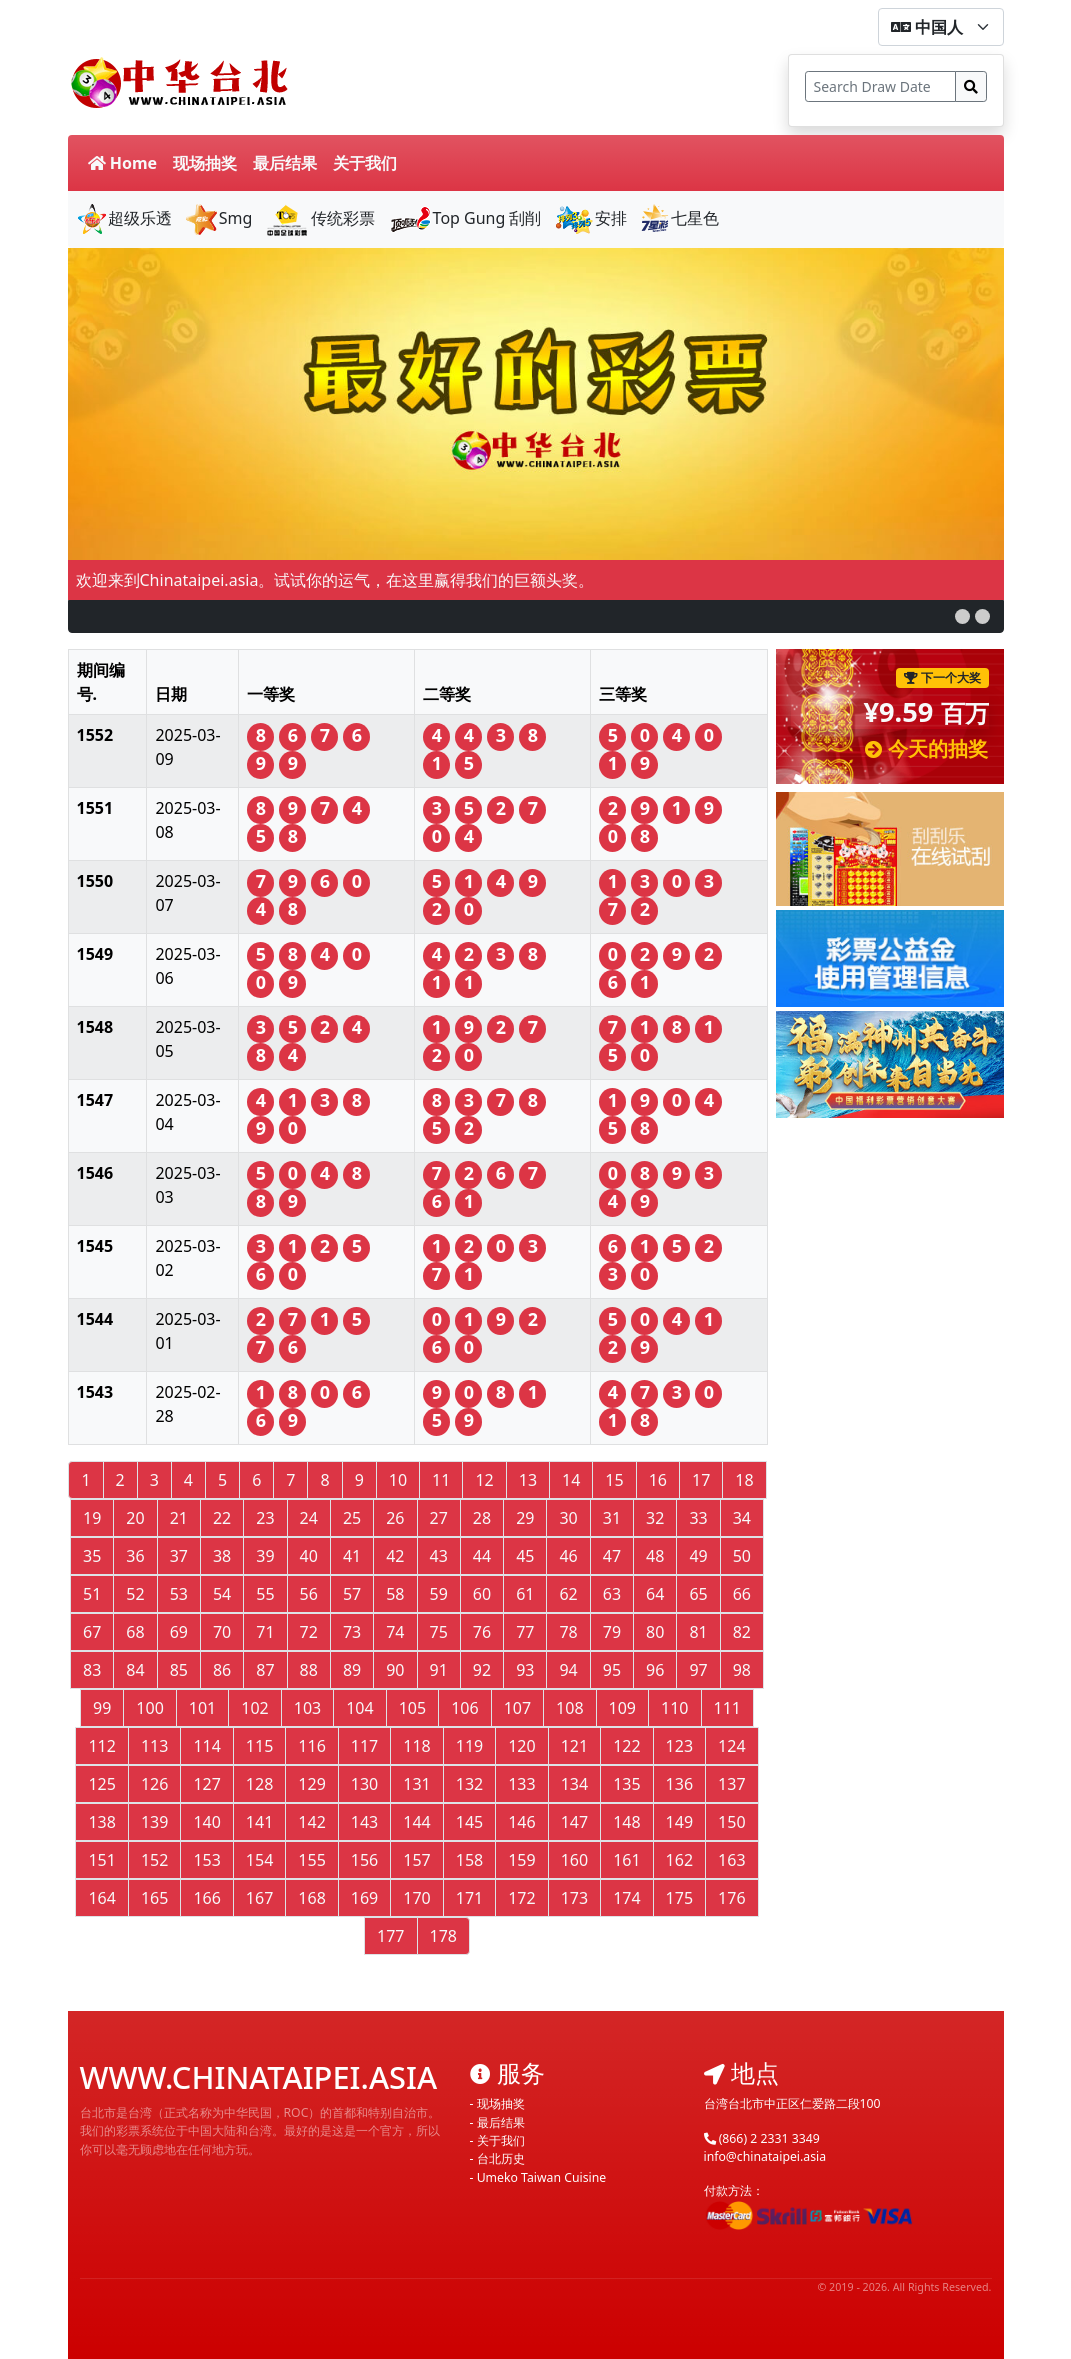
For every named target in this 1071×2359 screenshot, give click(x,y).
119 (469, 1746)
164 (101, 1898)
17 (701, 1480)
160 (574, 1860)
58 (395, 1594)
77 (525, 1632)
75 (439, 1632)
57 (352, 1594)
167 (259, 1898)
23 (265, 1518)
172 (521, 1898)
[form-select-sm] (941, 27)
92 (482, 1670)
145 (469, 1822)
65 (698, 1594)
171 (469, 1898)
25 (352, 1518)
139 (154, 1822)
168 (311, 1898)
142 (311, 1822)
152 (154, 1860)
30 (568, 1518)
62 (568, 1594)
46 (568, 1556)
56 (309, 1594)
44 (482, 1556)
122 (626, 1746)
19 (92, 1518)
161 (626, 1860)
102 (254, 1708)
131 (416, 1784)
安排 (590, 218)
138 (101, 1822)
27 (439, 1518)
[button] (962, 616)
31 (612, 1518)
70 (222, 1632)
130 (364, 1784)
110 (674, 1708)
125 (101, 1784)
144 (416, 1822)
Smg (218, 218)
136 (679, 1784)
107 (517, 1708)
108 (569, 1708)
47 (612, 1556)
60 (482, 1594)
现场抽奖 (205, 163)
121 (574, 1746)
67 (92, 1632)
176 (731, 1898)
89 (352, 1670)
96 (655, 1670)
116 (311, 1746)
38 (222, 1556)
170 (416, 1898)
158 (469, 1860)
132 (469, 1784)
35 (92, 1556)
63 (612, 1594)
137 (731, 1784)
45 (525, 1556)
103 (307, 1708)
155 (311, 1860)
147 (574, 1822)
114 (206, 1746)
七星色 (679, 218)
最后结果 (285, 163)
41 (352, 1556)
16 (658, 1480)
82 (742, 1632)
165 (154, 1898)
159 (521, 1860)
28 (482, 1518)
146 (521, 1822)
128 (259, 1784)
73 (352, 1632)
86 (222, 1670)
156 (364, 1860)
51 (92, 1594)
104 (359, 1708)
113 (154, 1746)
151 (101, 1860)
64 (655, 1594)
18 (744, 1480)
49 (698, 1556)
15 (614, 1480)
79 (612, 1632)
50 (742, 1556)
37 (179, 1556)
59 (439, 1594)
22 (222, 1518)
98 (742, 1670)
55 (265, 1594)
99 (102, 1708)
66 (742, 1594)
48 (655, 1556)
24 (309, 1518)
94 (568, 1670)
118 (416, 1746)
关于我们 (365, 163)
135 (626, 1784)
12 (484, 1480)
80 (655, 1632)
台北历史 (501, 2158)
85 (179, 1670)
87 (265, 1670)
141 (259, 1822)
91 (439, 1670)
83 (92, 1670)
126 (154, 1784)
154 (259, 1860)
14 (571, 1480)
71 (265, 1632)
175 (679, 1898)
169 (364, 1898)
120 (521, 1746)
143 (364, 1822)
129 (311, 1784)
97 (698, 1670)
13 (528, 1480)
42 (395, 1556)
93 (525, 1670)
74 (395, 1632)
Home (123, 163)
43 (439, 1556)
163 (731, 1860)
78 (568, 1632)
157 (416, 1860)
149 (679, 1822)
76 (482, 1632)
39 (265, 1556)
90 (395, 1670)
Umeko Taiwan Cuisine (542, 2177)
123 (679, 1746)
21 (179, 1518)
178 (443, 1936)
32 (655, 1518)
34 (742, 1518)
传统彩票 (319, 218)
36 (135, 1556)
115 (259, 1746)
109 (622, 1708)
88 (309, 1670)
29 (525, 1518)
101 (202, 1708)
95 (612, 1670)
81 (698, 1632)
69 (179, 1632)
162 (679, 1860)
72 (309, 1632)
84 (135, 1670)
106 (464, 1708)
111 (727, 1708)
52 (135, 1594)
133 (521, 1784)
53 (179, 1594)
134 (574, 1784)
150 (731, 1822)
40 (309, 1556)
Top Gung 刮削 (465, 218)
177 (390, 1936)
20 (135, 1518)
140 (206, 1822)
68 (135, 1632)
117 (364, 1746)
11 (441, 1480)
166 (206, 1898)
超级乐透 (124, 218)
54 (222, 1594)
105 (412, 1708)
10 (398, 1480)
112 (101, 1746)
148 (626, 1822)
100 (149, 1708)
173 (574, 1898)
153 (206, 1860)
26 (395, 1518)
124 (731, 1746)
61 (525, 1594)
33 (698, 1518)
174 (626, 1898)
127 (206, 1784)
